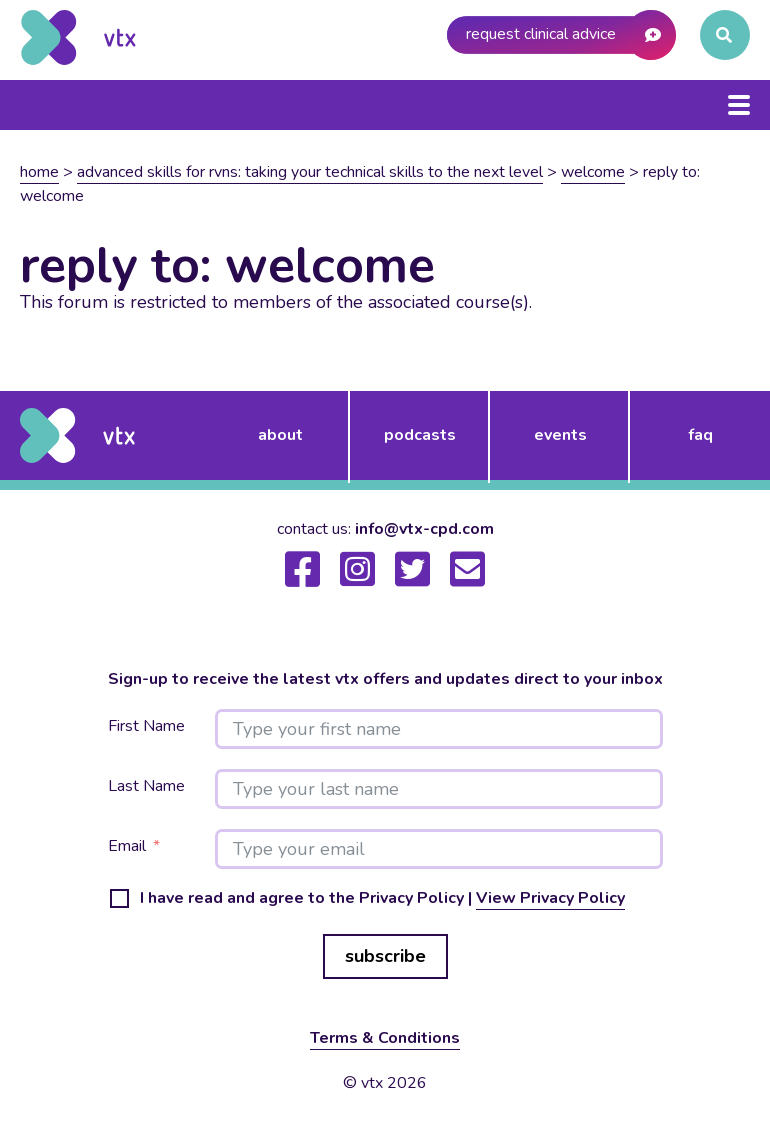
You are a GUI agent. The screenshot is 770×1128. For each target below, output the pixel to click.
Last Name (146, 786)
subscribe (385, 956)
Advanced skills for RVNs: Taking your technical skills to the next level (310, 172)
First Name (146, 726)
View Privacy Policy (550, 898)
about (280, 435)
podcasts (420, 435)
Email (127, 846)
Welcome (593, 172)
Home (39, 172)
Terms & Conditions (385, 1038)
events (560, 435)
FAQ (700, 435)
